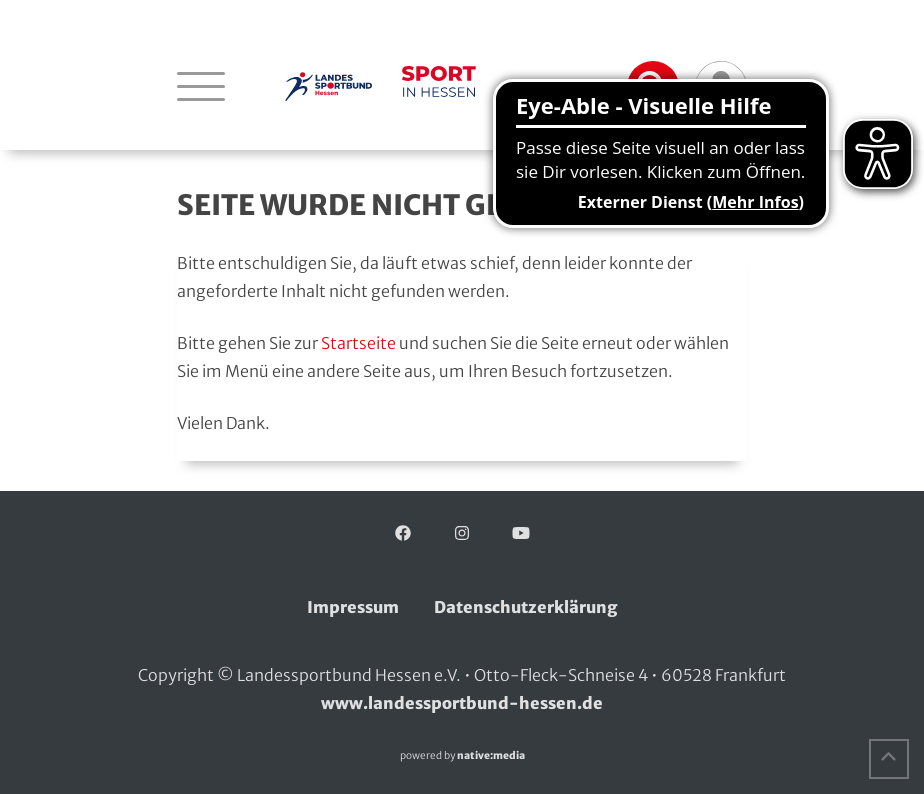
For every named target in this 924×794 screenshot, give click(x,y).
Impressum (353, 607)
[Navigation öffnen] (201, 86)
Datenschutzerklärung (526, 607)
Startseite (358, 343)
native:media (491, 755)
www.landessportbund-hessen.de (462, 703)
